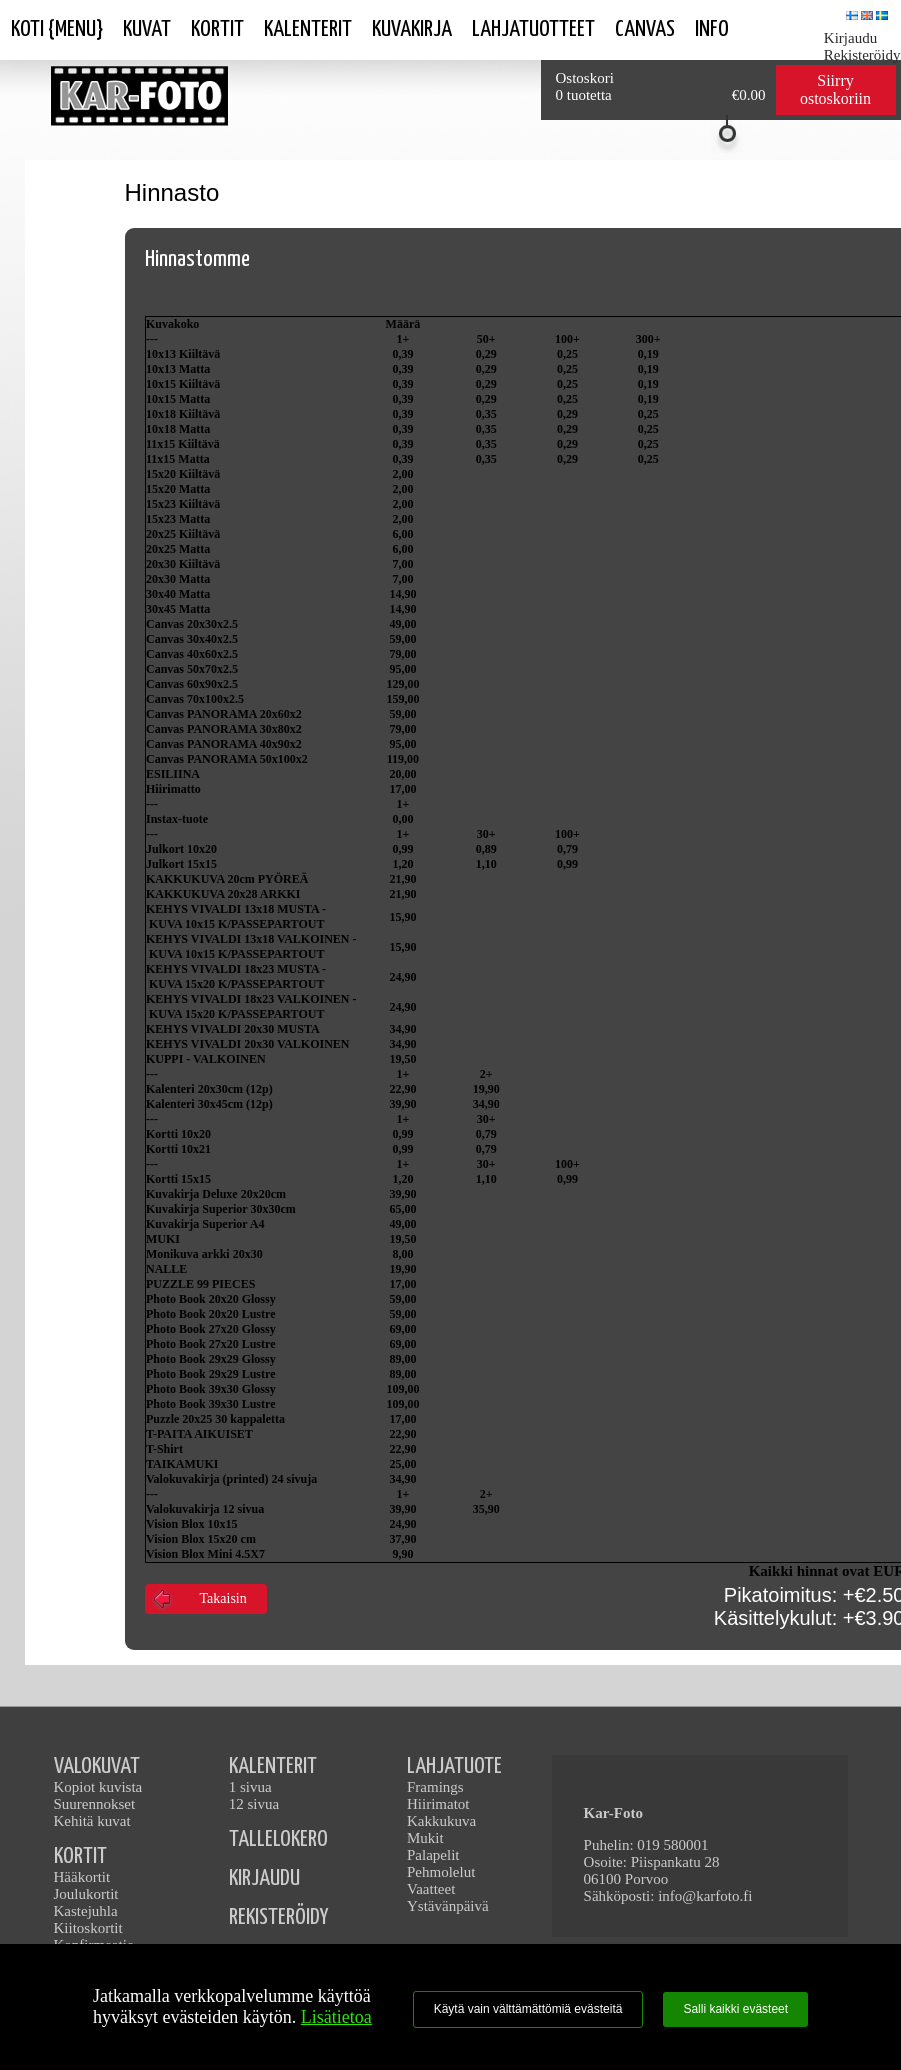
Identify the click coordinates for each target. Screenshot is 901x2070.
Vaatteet (431, 1889)
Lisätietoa (336, 2017)
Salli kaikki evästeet (735, 2009)
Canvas (645, 29)
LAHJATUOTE (454, 1766)
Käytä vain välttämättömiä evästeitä (528, 2009)
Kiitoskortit (88, 1928)
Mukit (425, 1838)
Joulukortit (86, 1894)
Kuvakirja (412, 29)
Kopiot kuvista (98, 1787)
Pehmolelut (441, 1872)
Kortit (217, 29)
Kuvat (147, 29)
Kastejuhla (86, 1911)
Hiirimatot (438, 1804)
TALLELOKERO (278, 1839)
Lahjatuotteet (533, 29)
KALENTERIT (273, 1766)
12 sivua (254, 1804)
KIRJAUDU (264, 1878)
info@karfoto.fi (705, 1896)
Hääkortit (82, 1877)
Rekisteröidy (862, 55)
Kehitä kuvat (92, 1821)
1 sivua (250, 1787)
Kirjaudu (850, 38)
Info (712, 29)
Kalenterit (308, 29)
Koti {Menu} (57, 29)
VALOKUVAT (97, 1766)
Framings (435, 1787)
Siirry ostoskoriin (835, 89)
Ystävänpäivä (448, 1906)
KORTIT (80, 1856)
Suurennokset (95, 1804)
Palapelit (433, 1855)
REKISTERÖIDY (278, 1917)
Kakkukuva (441, 1821)
